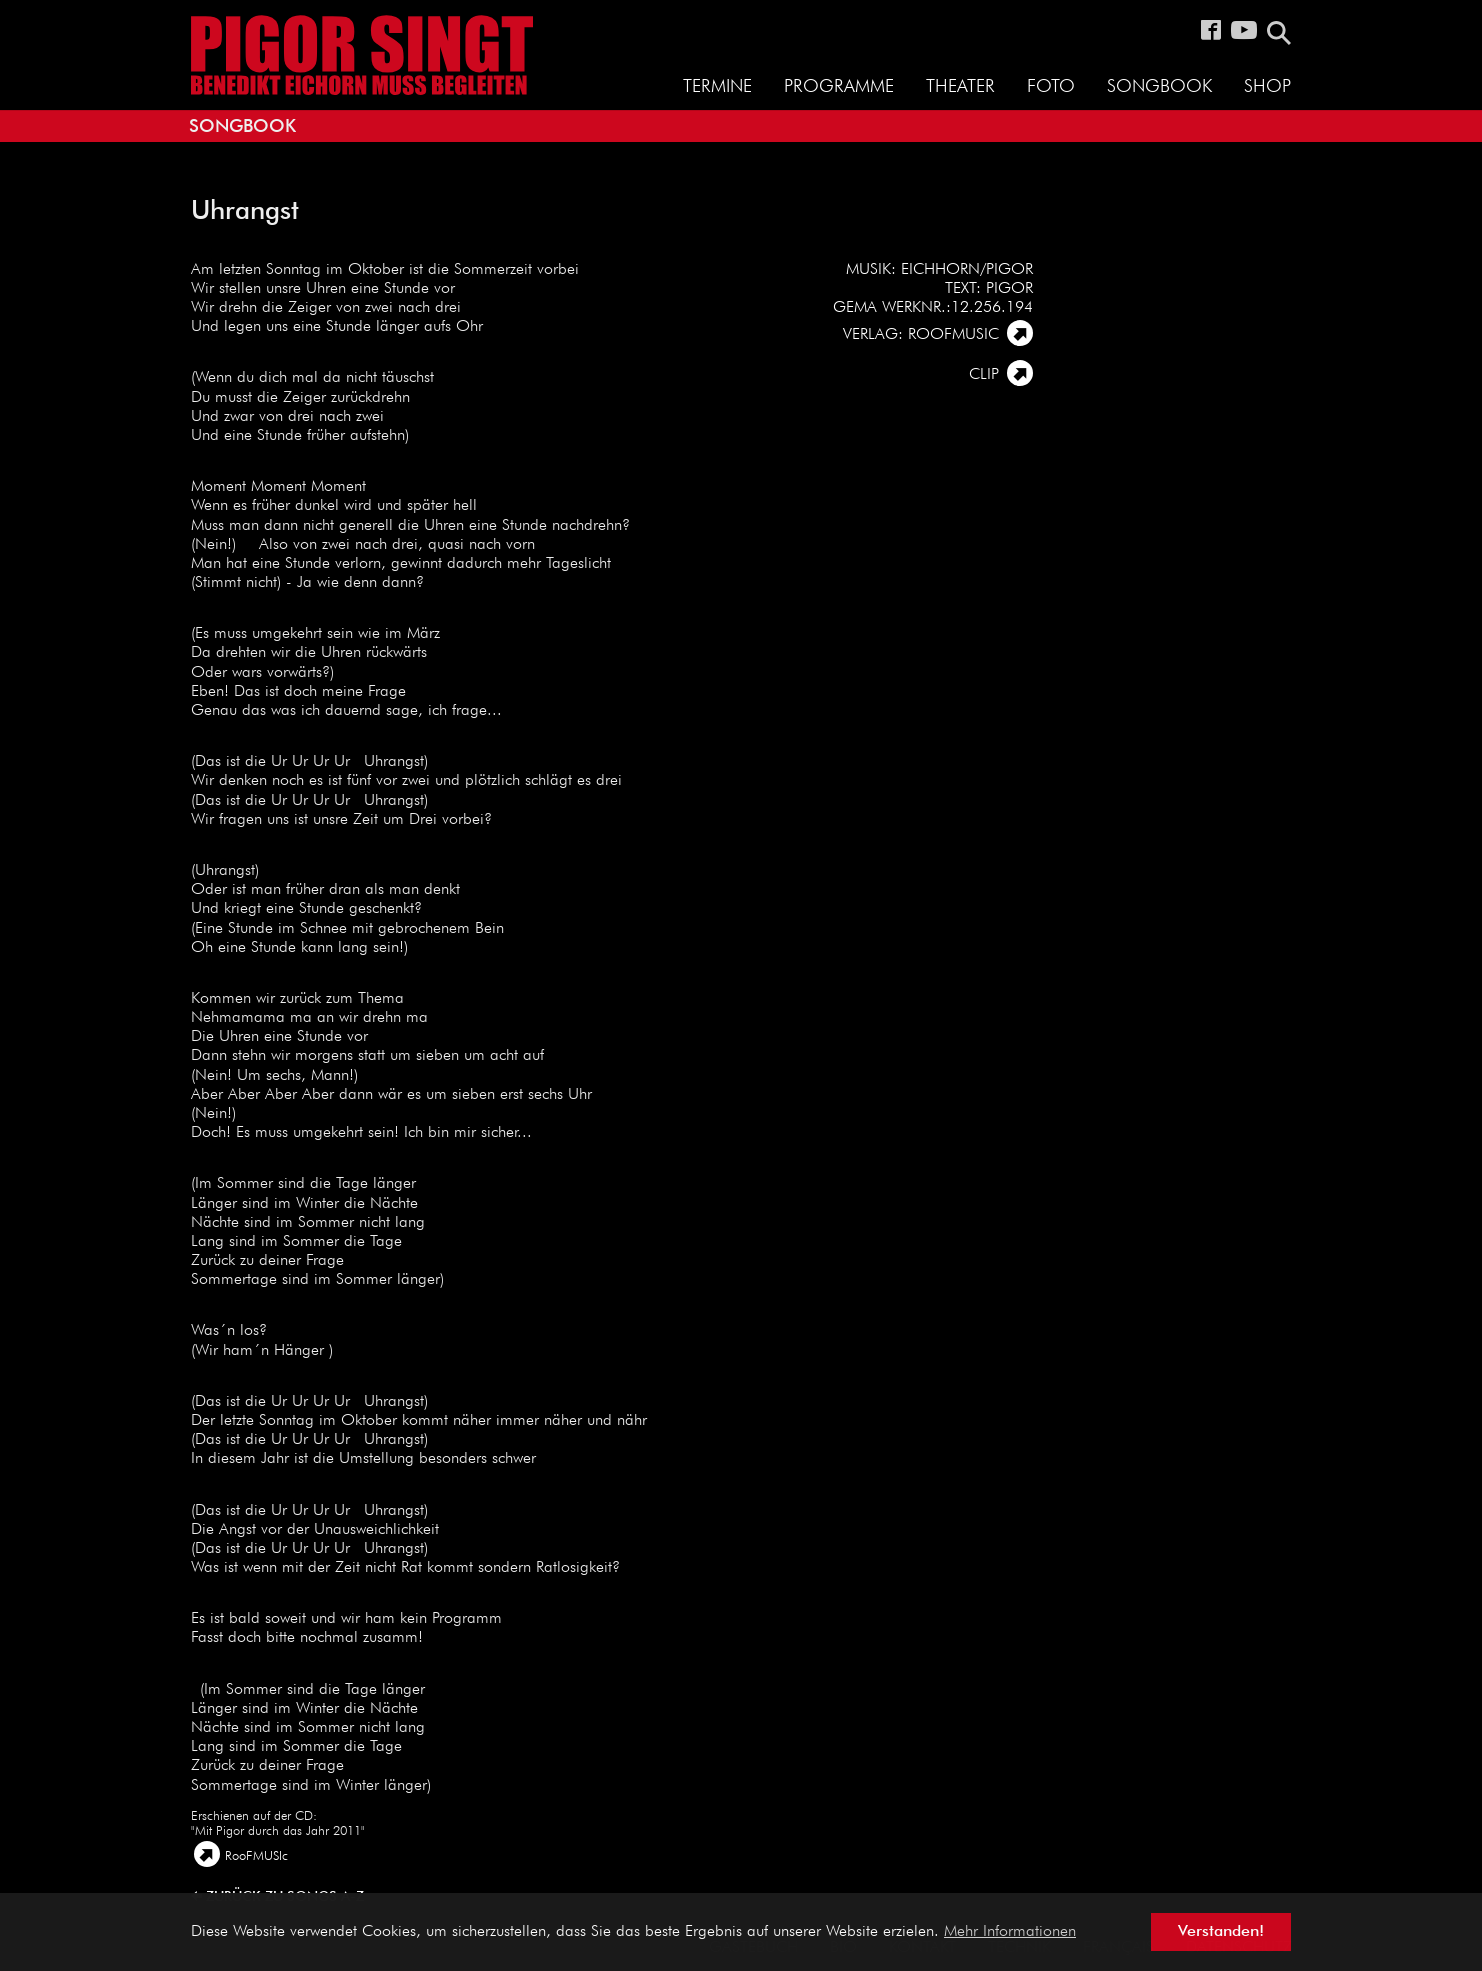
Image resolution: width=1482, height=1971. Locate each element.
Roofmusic (953, 335)
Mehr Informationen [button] (1010, 1932)
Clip (984, 375)
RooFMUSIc (256, 1856)
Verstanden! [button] (1221, 1932)
